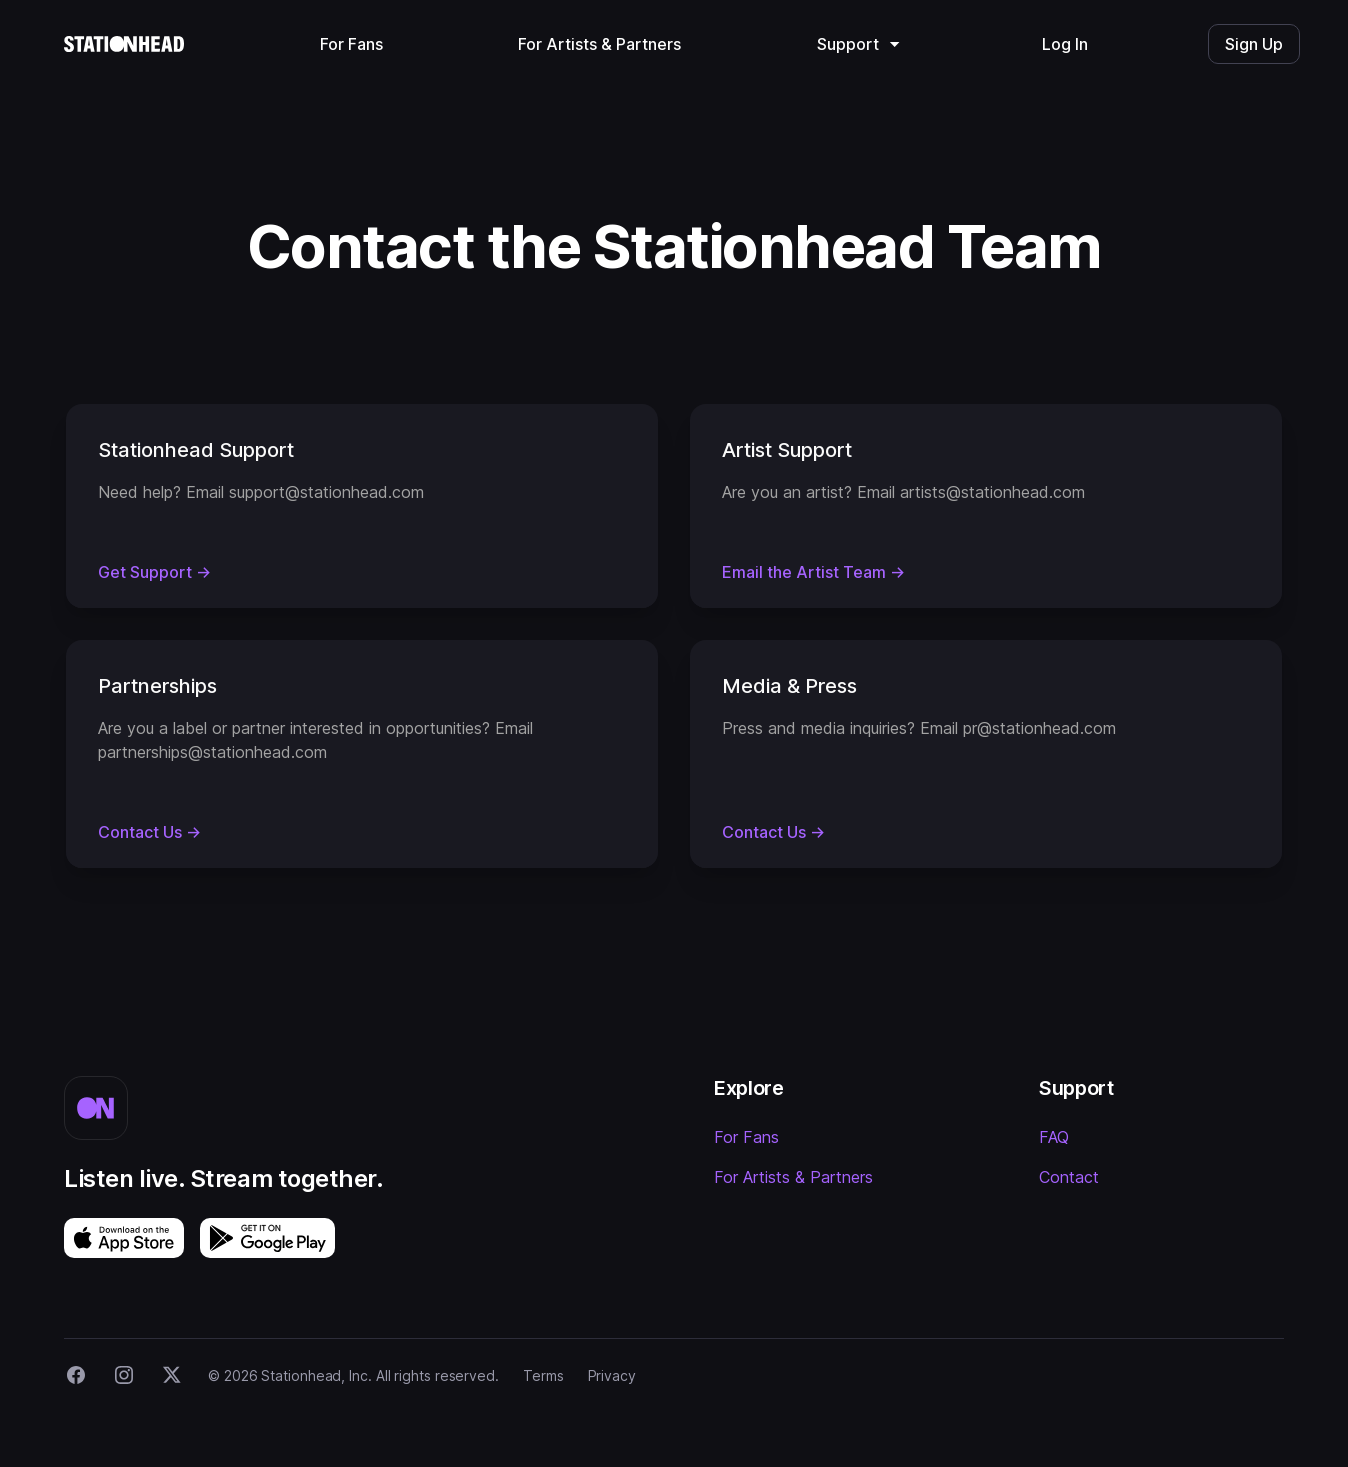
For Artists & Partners (793, 1177)
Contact (1069, 1177)
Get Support (154, 572)
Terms (543, 1375)
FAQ (1054, 1137)
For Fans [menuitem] (351, 44)
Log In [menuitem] (1065, 44)
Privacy (612, 1375)
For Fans (746, 1137)
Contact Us (149, 832)
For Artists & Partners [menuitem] (599, 44)
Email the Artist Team (813, 572)
